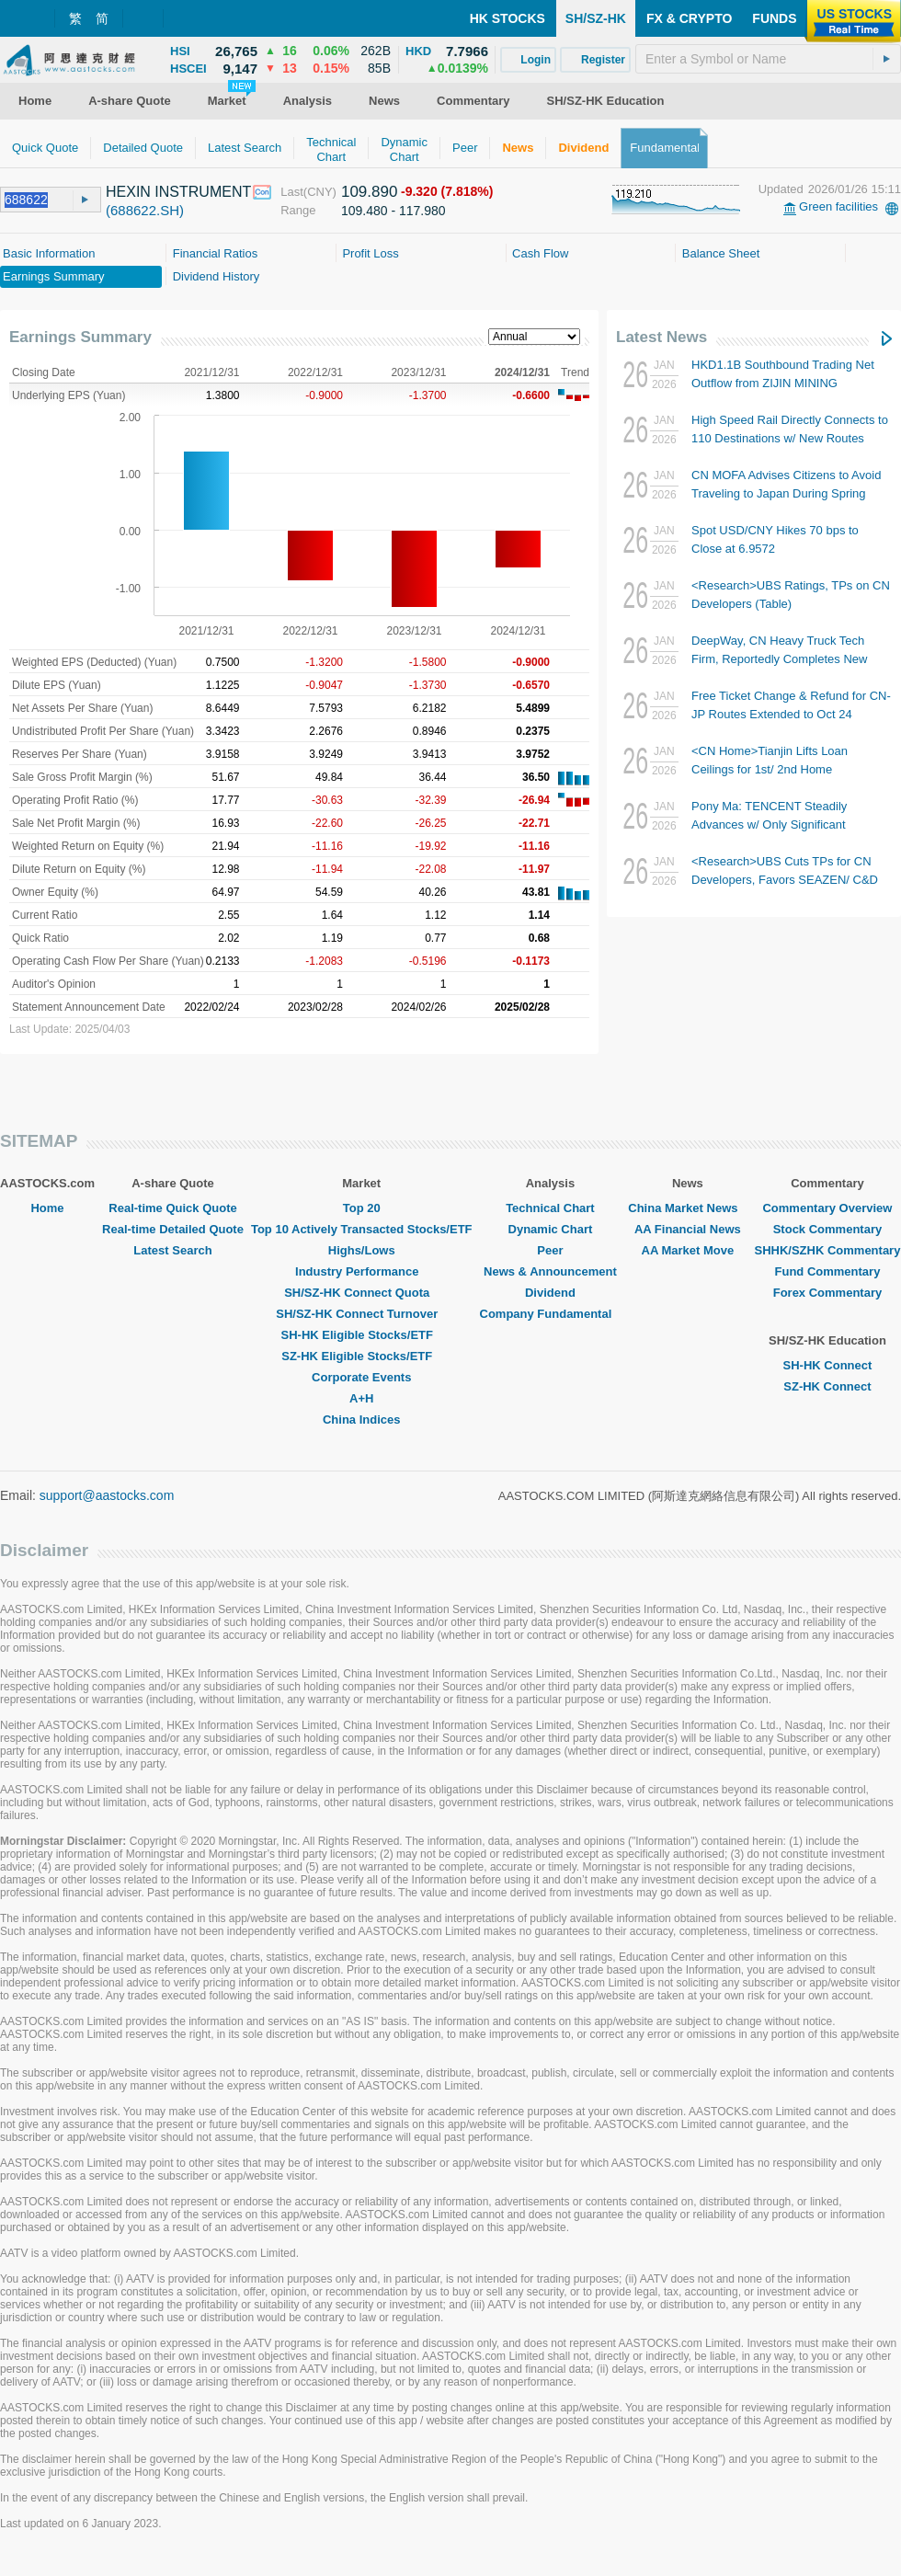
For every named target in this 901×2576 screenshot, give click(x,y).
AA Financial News (687, 1229)
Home (46, 1208)
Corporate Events (361, 1377)
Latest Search (172, 1250)
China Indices (362, 1419)
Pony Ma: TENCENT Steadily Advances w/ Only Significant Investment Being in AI (769, 824)
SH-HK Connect (827, 1365)
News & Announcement (550, 1271)
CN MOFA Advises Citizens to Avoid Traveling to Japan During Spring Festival (786, 493)
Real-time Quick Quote (172, 1208)
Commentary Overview (827, 1208)
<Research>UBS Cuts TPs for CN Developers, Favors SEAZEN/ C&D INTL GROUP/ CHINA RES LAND (784, 879)
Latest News (661, 337)
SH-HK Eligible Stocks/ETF (361, 1335)
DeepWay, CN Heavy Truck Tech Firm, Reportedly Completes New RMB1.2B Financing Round (779, 659)
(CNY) (319, 192)
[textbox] (768, 59)
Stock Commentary (827, 1229)
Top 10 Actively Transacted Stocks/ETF (362, 1229)
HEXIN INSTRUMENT (178, 192)
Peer (550, 1250)
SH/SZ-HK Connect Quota (361, 1292)
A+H (361, 1398)
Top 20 (362, 1208)
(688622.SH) (145, 210)
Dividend (550, 1292)
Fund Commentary (828, 1271)
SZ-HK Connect (827, 1386)
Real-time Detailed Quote (173, 1229)
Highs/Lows (361, 1250)
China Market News (687, 1208)
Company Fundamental (551, 1314)
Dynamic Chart (550, 1229)
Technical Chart (550, 1208)
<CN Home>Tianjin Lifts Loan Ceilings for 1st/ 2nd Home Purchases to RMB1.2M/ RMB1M (779, 769)
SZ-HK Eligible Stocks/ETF (361, 1356)
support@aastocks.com (107, 1495)
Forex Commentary (827, 1292)
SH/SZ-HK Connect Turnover (361, 1314)
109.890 (369, 191)
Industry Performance (361, 1271)
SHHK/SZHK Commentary (827, 1250)
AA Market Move (688, 1250)
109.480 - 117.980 (393, 210)
